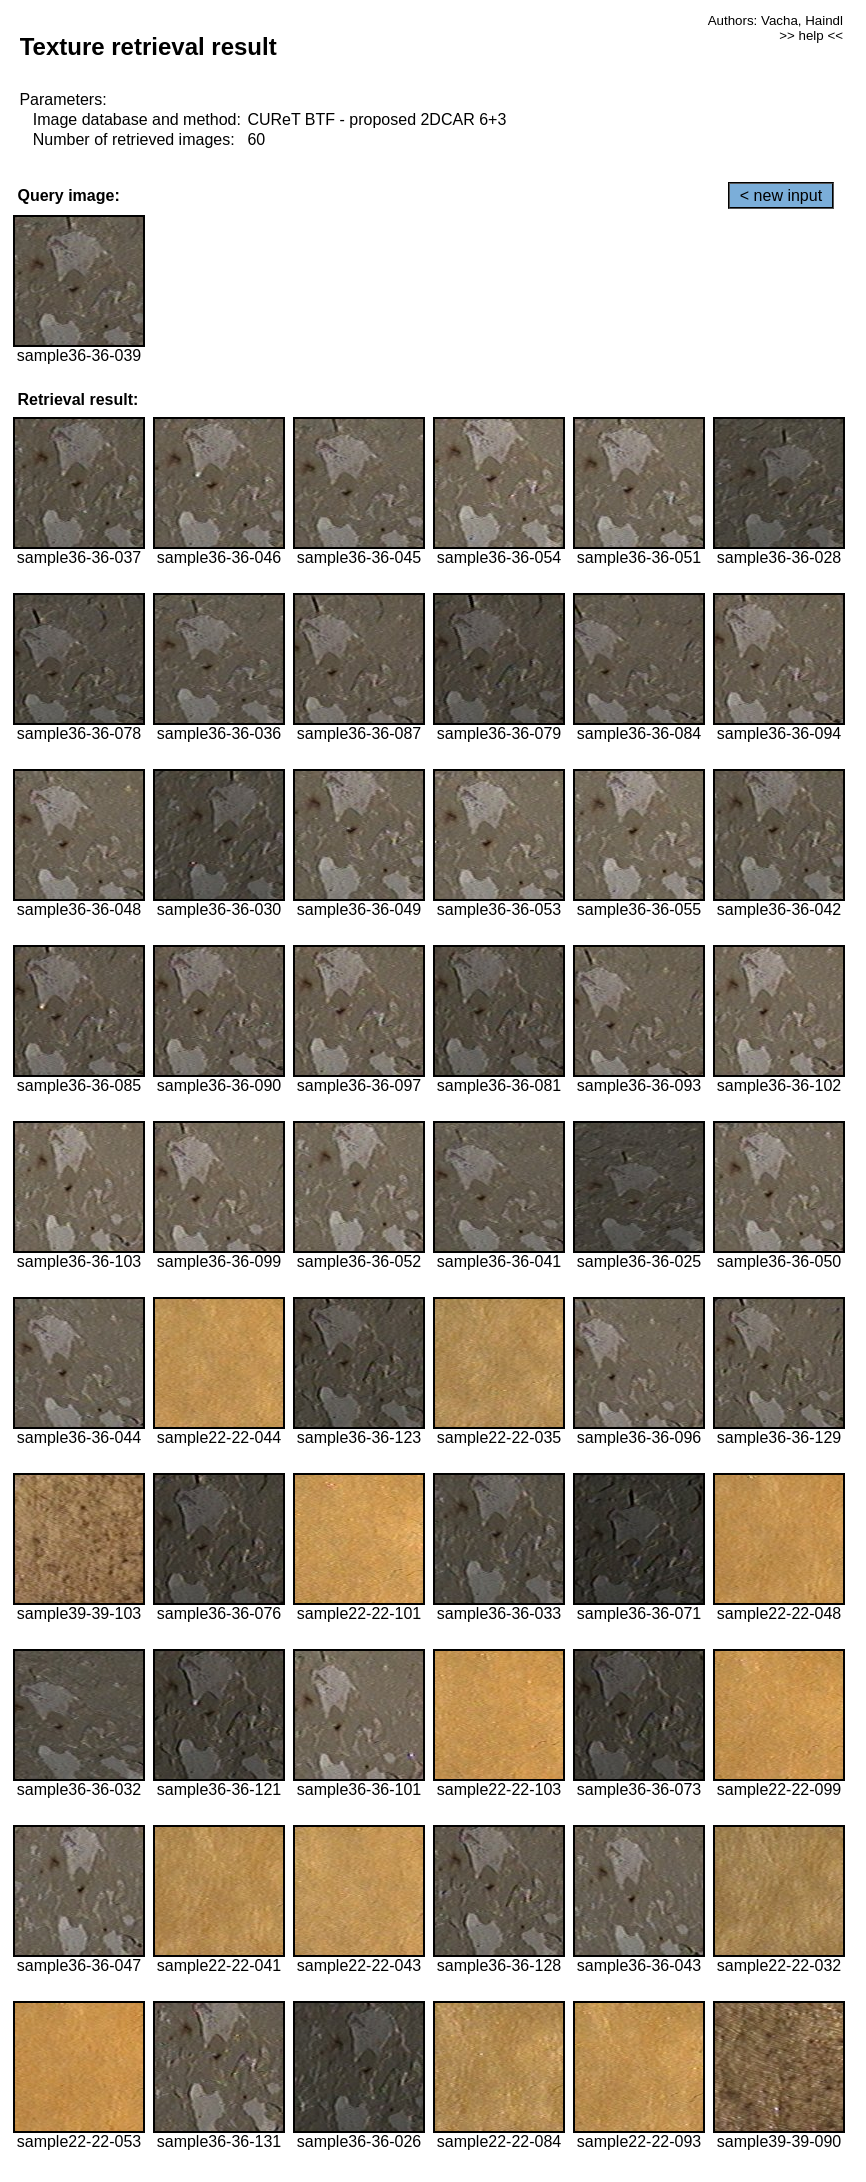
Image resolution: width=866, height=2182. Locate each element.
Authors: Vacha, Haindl (775, 20)
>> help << (811, 35)
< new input (781, 195)
